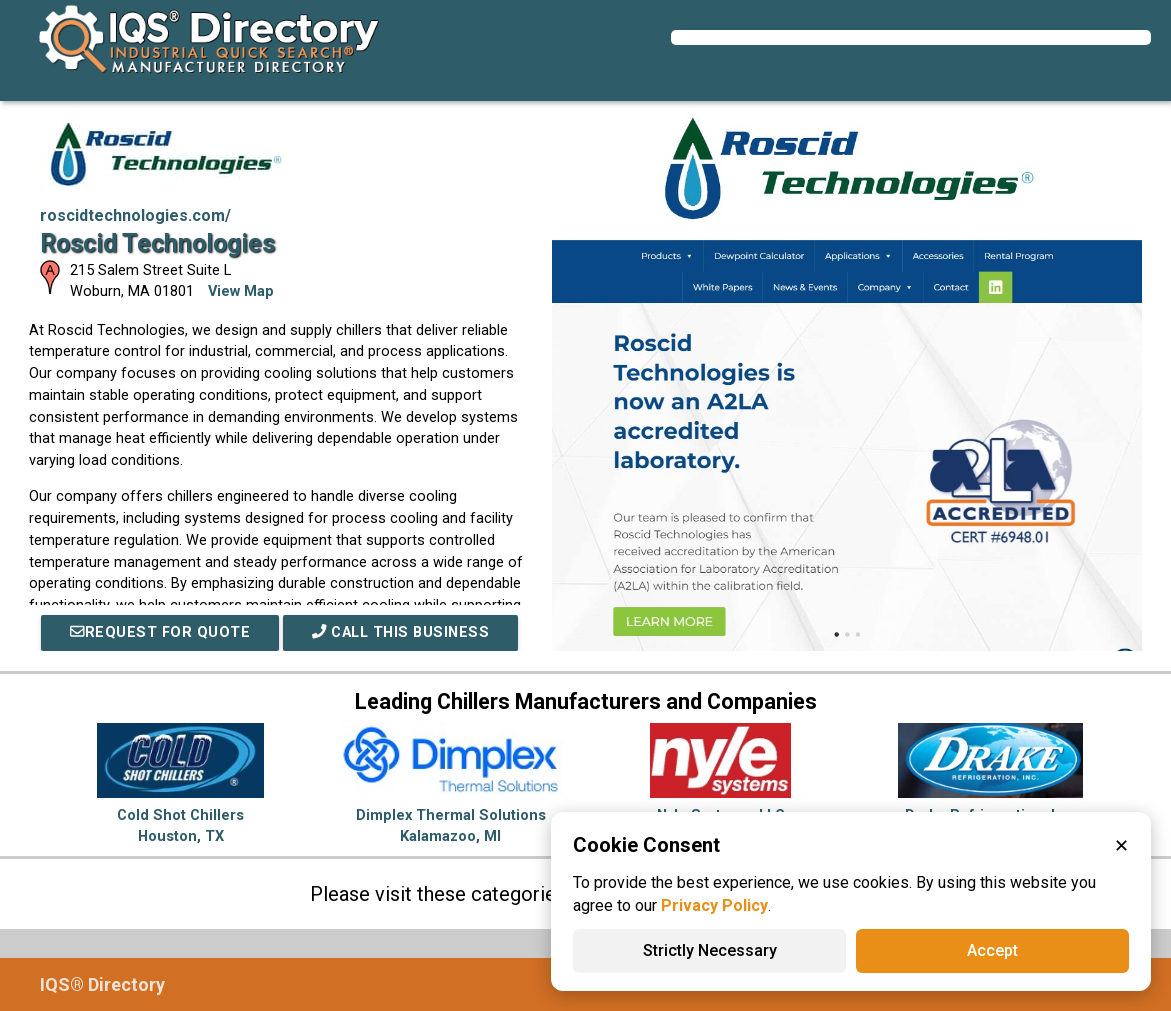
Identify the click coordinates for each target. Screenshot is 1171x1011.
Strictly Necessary (710, 950)
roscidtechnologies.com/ (135, 215)
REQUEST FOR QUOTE (160, 632)
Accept (992, 950)
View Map (241, 291)
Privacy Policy (714, 905)
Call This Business (400, 632)
